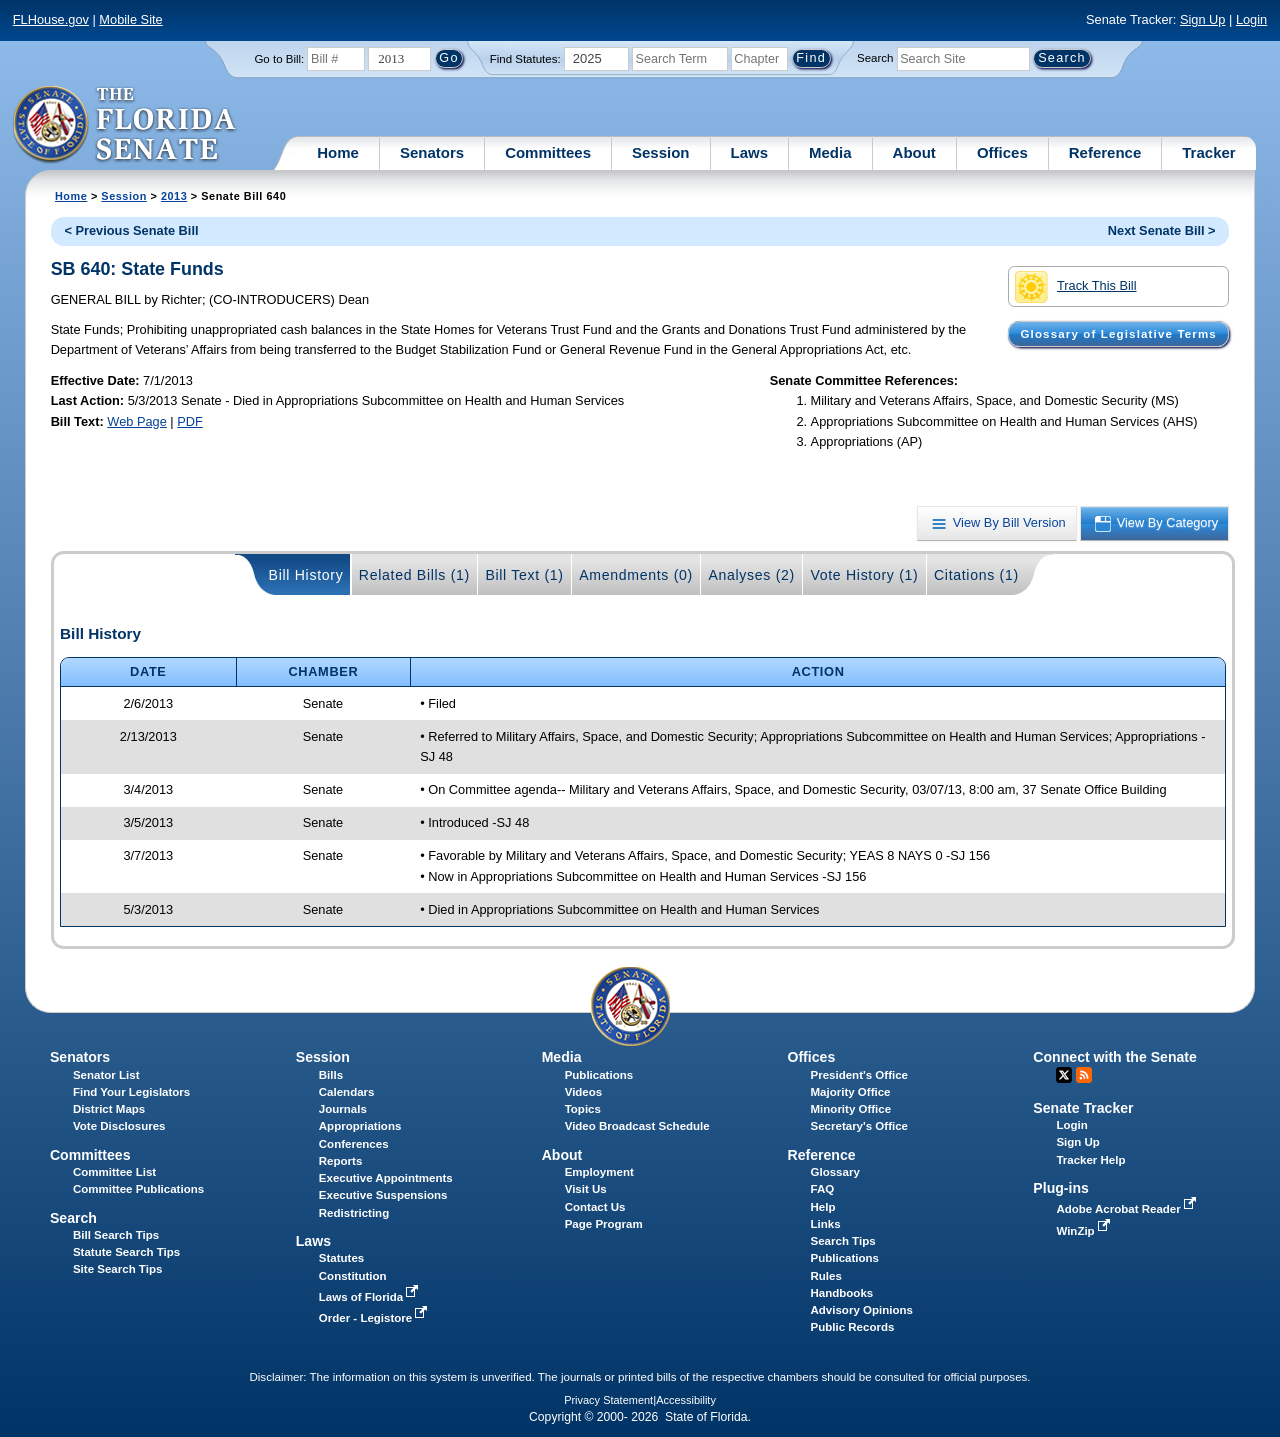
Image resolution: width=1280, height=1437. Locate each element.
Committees (548, 152)
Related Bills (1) (414, 575)
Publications (599, 1075)
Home (338, 152)
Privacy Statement (608, 1400)
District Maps (109, 1109)
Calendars (347, 1092)
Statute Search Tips (126, 1252)
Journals (343, 1109)
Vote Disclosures (119, 1126)
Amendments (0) (636, 575)
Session (661, 152)
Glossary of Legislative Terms (1118, 334)
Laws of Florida (371, 1297)
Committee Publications (138, 1189)
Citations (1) (976, 575)
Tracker (1208, 152)
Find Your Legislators (131, 1092)
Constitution (353, 1276)
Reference (1105, 152)
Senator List (106, 1075)
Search (875, 58)
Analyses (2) (751, 575)
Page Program (604, 1224)
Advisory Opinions (862, 1310)
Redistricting (354, 1213)
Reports (341, 1161)
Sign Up (1203, 19)
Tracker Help (1090, 1160)
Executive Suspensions (383, 1195)
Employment (599, 1172)
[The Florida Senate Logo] (125, 125)
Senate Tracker (1083, 1108)
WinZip (1084, 1231)
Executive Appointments (386, 1178)
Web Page (137, 421)
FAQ (823, 1189)
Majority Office (851, 1092)
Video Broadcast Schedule (637, 1126)
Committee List (114, 1172)
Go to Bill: (279, 59)
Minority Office (851, 1109)
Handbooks (842, 1293)
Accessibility (686, 1400)
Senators (432, 152)
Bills (331, 1075)
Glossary (835, 1172)
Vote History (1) (864, 575)
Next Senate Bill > (1162, 230)
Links (826, 1224)
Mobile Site (130, 19)
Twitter (1064, 1075)
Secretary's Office (859, 1126)
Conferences (354, 1144)
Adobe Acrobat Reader (1128, 1209)
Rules (826, 1276)
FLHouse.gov (51, 19)
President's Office (859, 1075)
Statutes (341, 1258)
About (914, 152)
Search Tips (843, 1241)
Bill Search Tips (116, 1235)
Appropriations (360, 1126)
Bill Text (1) (524, 575)
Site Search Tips (117, 1269)
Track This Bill (1075, 287)
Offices (1002, 152)
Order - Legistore (375, 1318)
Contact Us (595, 1207)
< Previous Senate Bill (131, 230)
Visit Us (586, 1189)
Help (823, 1207)
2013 (174, 196)
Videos (584, 1092)
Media (830, 152)
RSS (1084, 1075)
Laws (750, 152)
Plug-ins (1061, 1188)
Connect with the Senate (1114, 1057)
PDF (190, 421)
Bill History (306, 575)
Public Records (853, 1327)
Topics (583, 1109)
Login (1251, 19)
